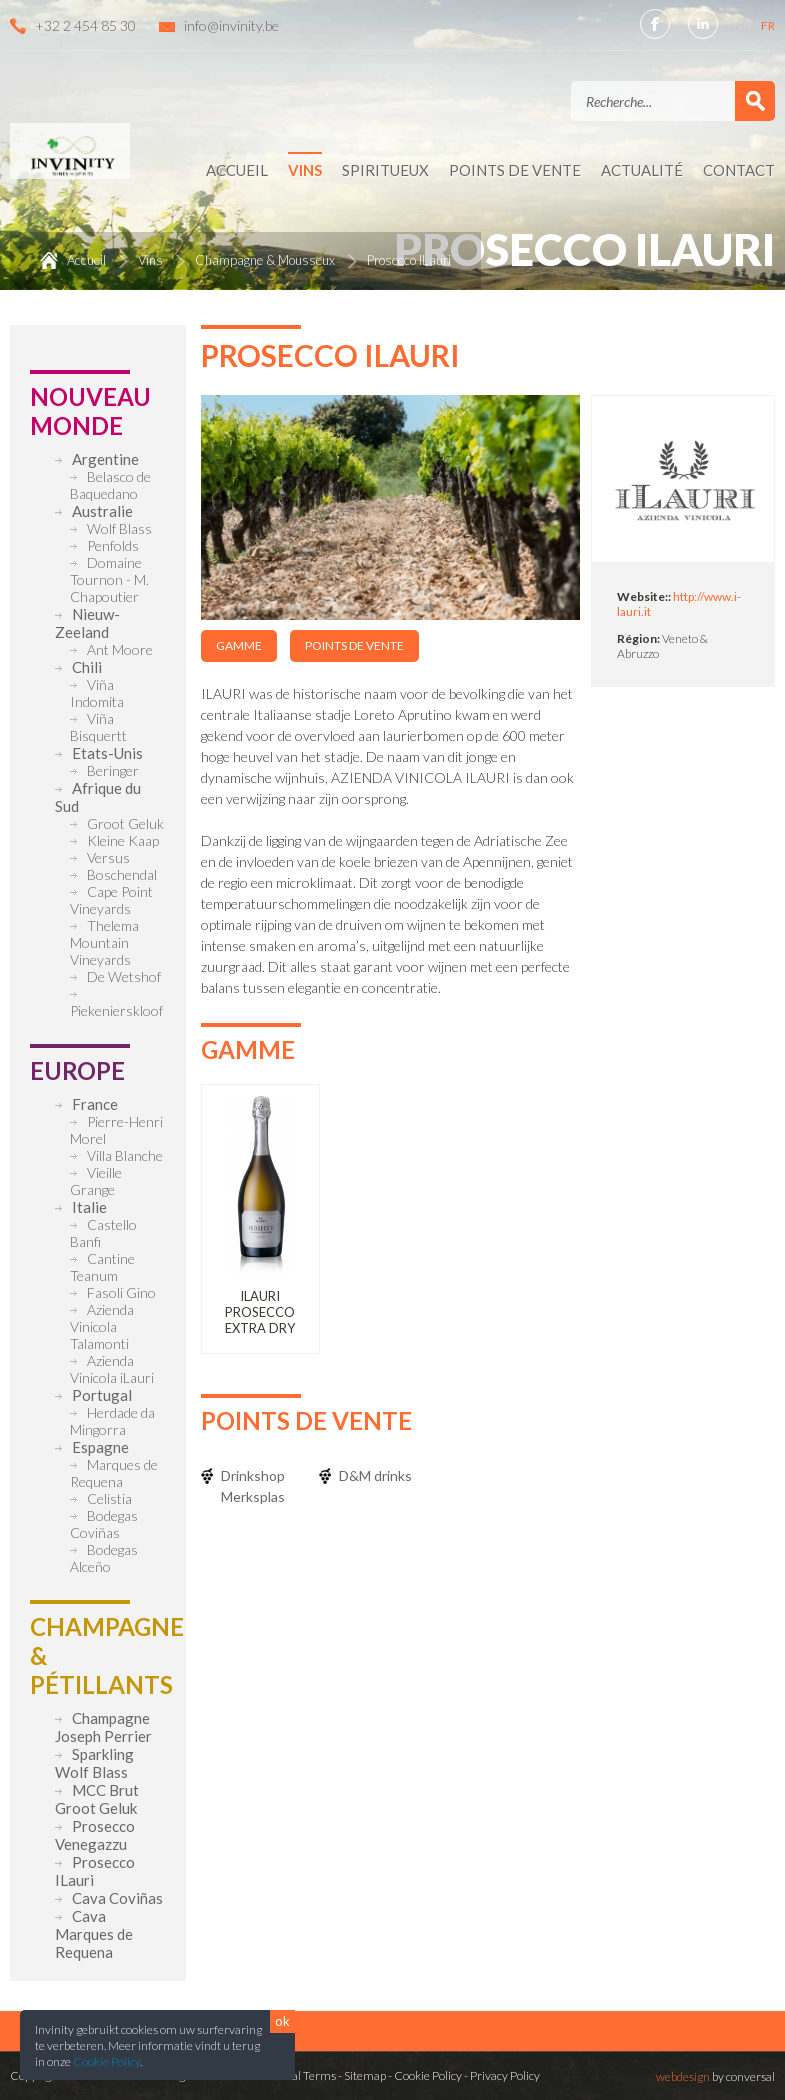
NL (744, 25)
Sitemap (365, 2075)
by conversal (715, 2076)
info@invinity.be (231, 25)
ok (282, 2021)
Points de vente (354, 645)
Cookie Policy (106, 2061)
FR (768, 25)
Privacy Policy (505, 2075)
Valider (755, 101)
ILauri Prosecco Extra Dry (260, 1312)
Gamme (239, 645)
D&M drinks (375, 1475)
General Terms (297, 2075)
